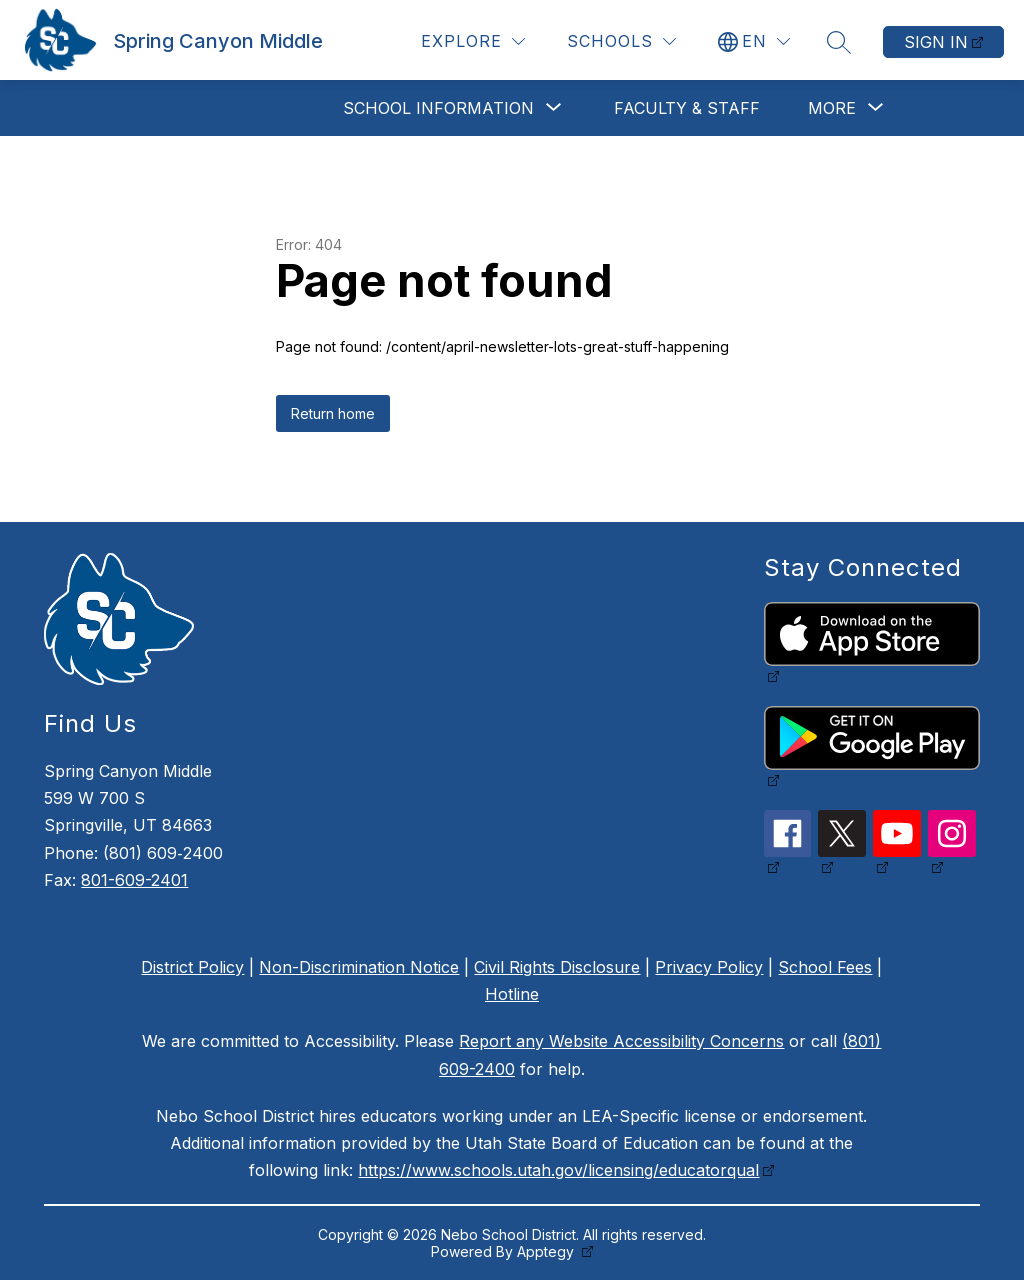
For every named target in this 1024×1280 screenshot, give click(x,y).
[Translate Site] (754, 41)
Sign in (936, 42)
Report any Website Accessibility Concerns (621, 1041)
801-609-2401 (134, 880)
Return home (333, 413)
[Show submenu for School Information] (438, 108)
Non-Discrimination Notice (359, 967)
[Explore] (473, 41)
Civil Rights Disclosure (557, 967)
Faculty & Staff (687, 108)
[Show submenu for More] (832, 108)
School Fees (825, 967)
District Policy (192, 967)
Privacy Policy (709, 967)
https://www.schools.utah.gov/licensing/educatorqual (558, 1170)
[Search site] (839, 42)
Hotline (512, 994)
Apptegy (547, 1251)
